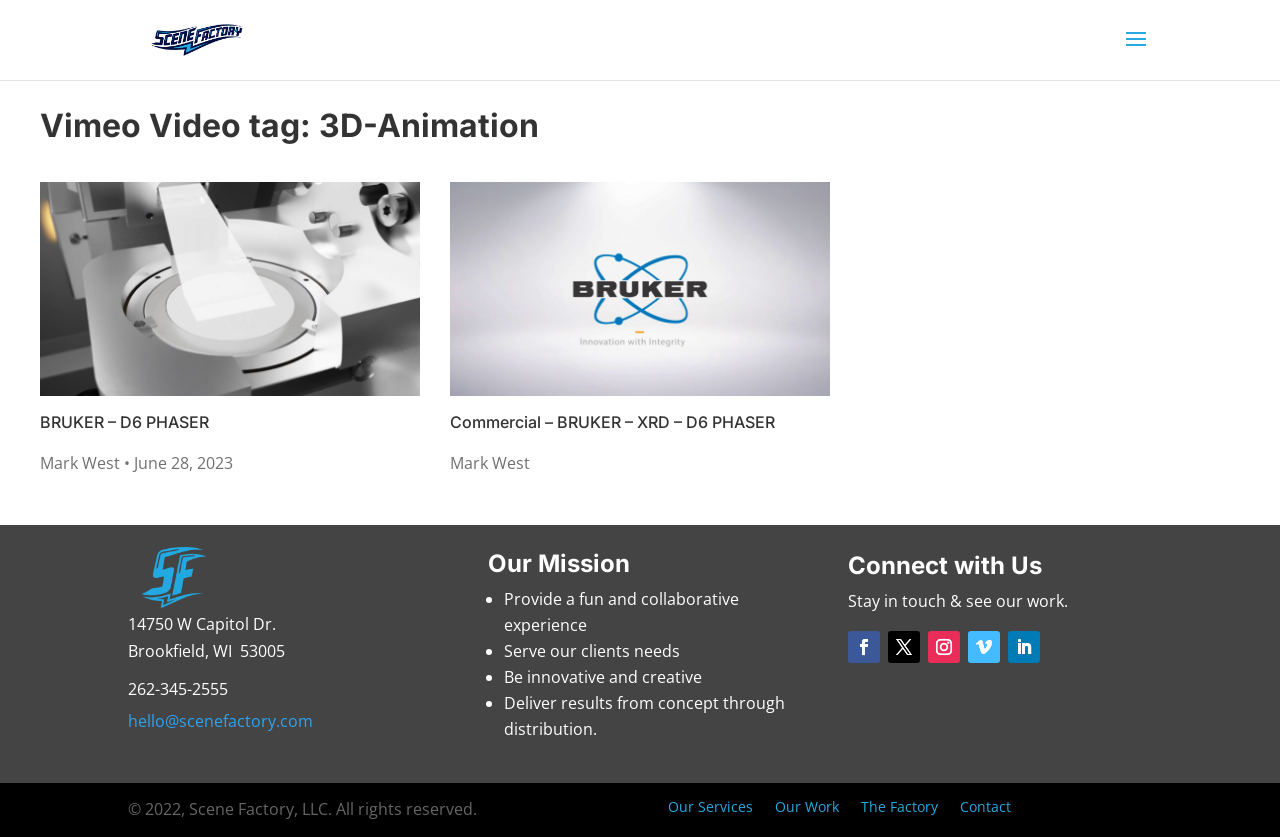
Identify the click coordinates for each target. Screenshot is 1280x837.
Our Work (807, 808)
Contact (985, 808)
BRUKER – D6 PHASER (124, 422)
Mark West (82, 463)
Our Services (710, 808)
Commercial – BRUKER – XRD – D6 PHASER (612, 422)
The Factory (899, 808)
